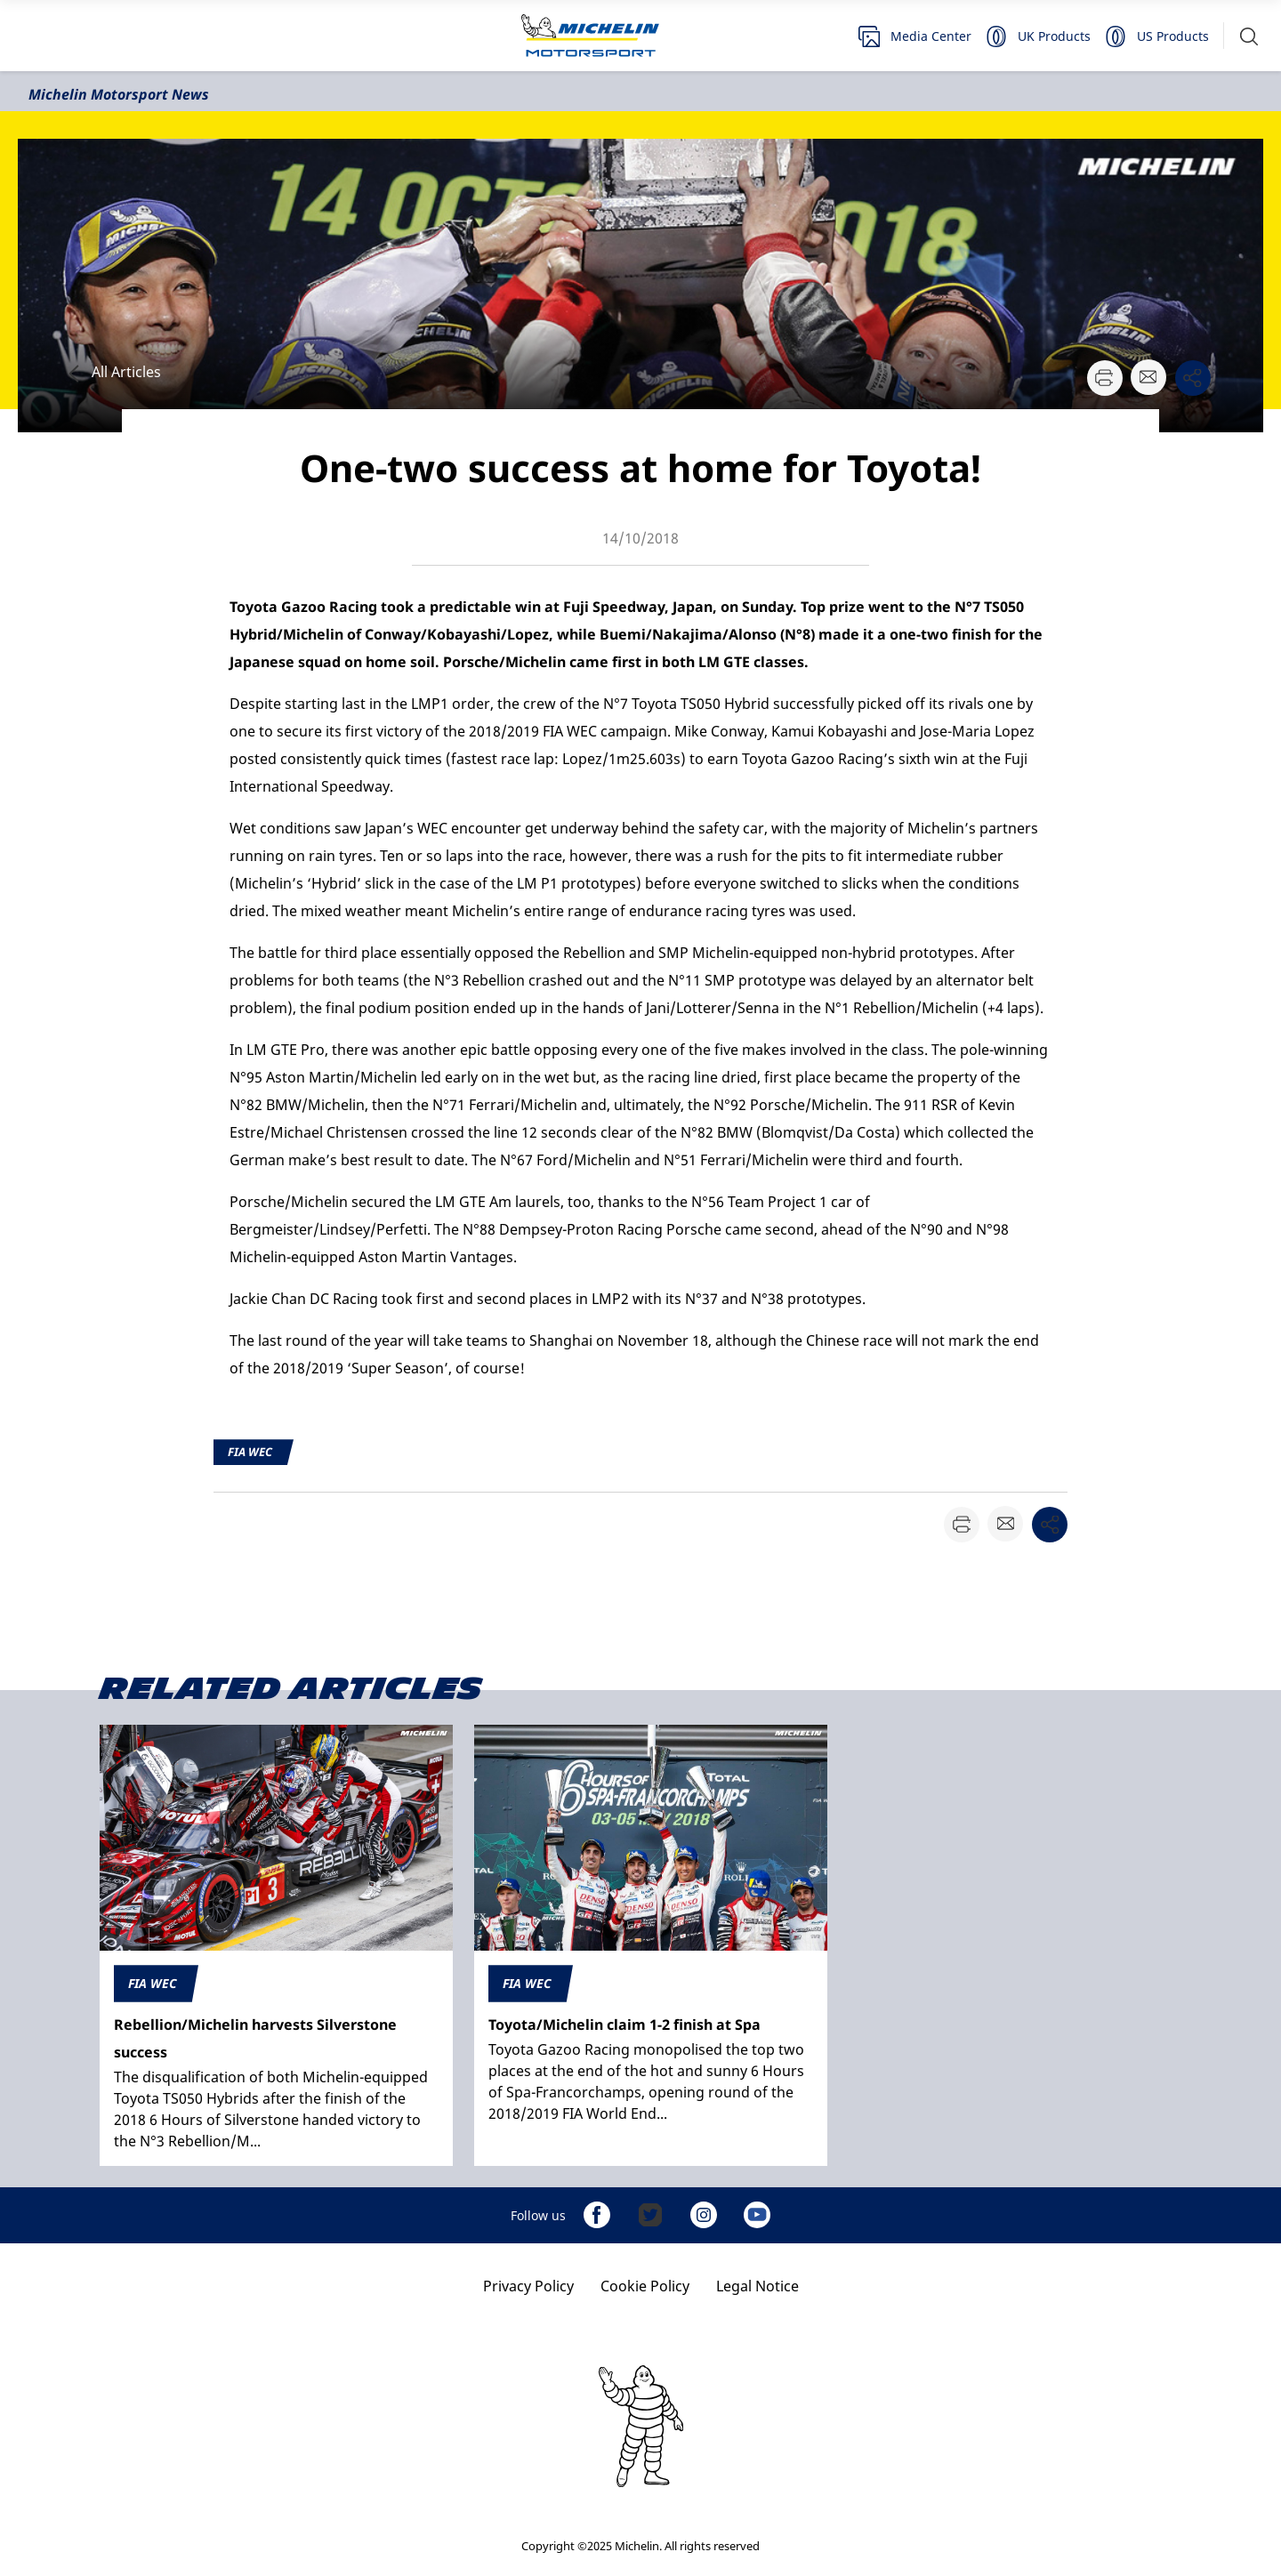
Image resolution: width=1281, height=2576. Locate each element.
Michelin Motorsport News (118, 94)
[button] (1249, 36)
